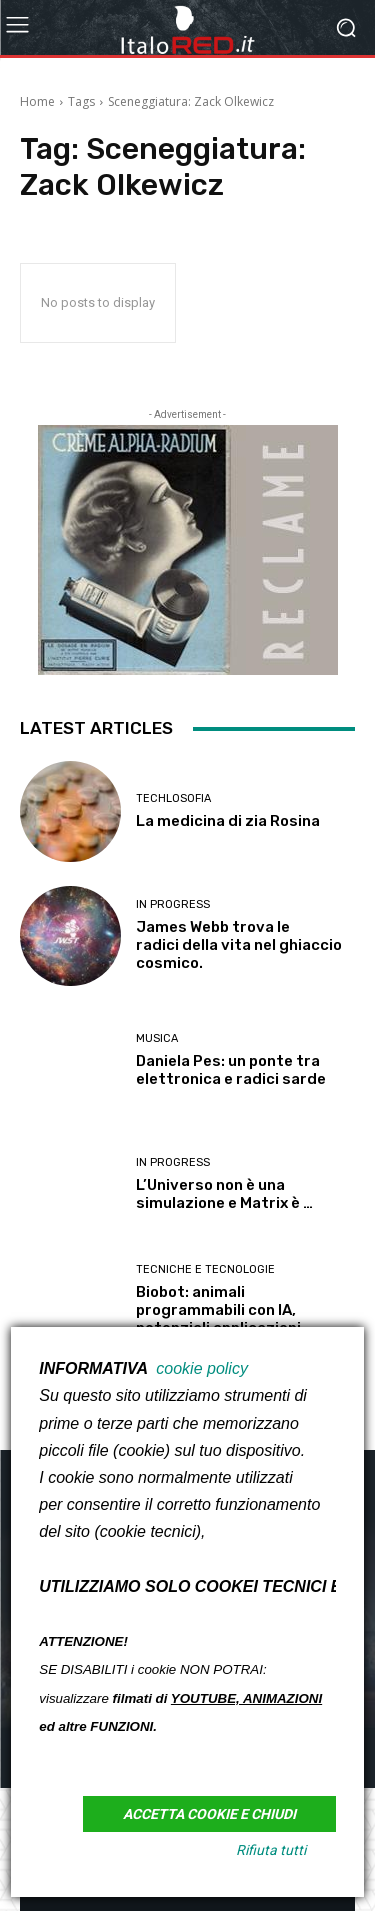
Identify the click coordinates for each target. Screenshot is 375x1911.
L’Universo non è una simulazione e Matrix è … (224, 1194)
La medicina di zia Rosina (228, 821)
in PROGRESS (173, 904)
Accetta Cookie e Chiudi (209, 1814)
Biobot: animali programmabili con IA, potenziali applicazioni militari (218, 1319)
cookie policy (202, 1368)
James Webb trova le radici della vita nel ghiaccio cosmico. (239, 945)
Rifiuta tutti (271, 1850)
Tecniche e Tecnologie (205, 1269)
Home (37, 101)
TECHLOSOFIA (173, 798)
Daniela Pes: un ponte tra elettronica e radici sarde (231, 1070)
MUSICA (157, 1038)
